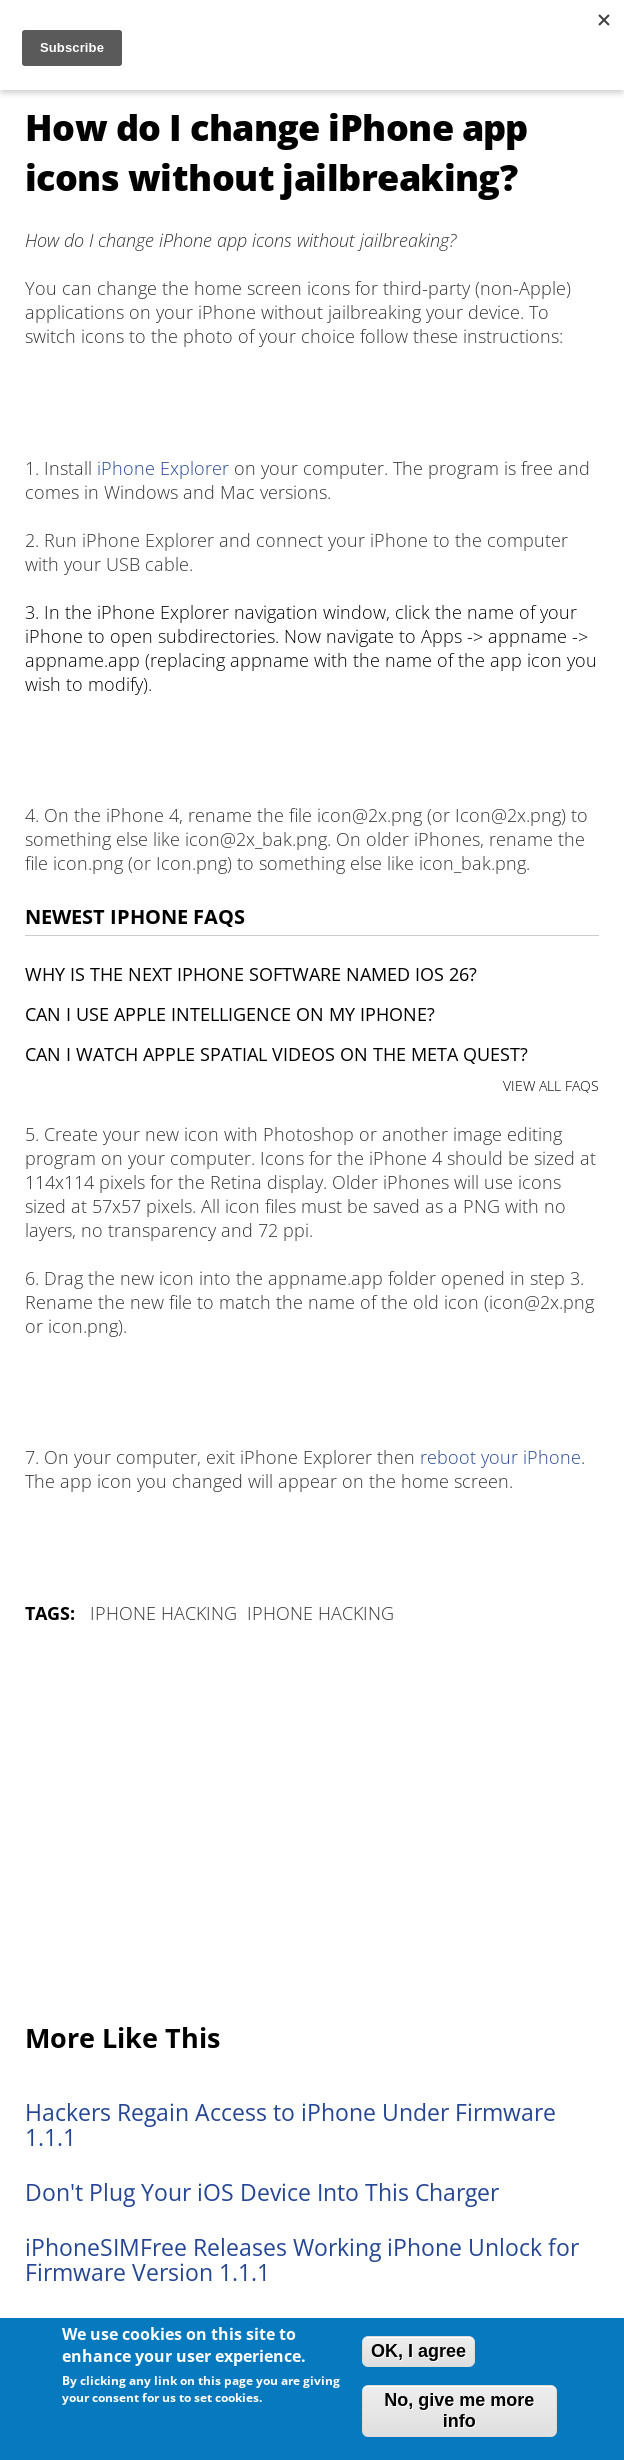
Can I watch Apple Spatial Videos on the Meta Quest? (276, 1054)
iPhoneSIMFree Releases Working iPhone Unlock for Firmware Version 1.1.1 (302, 2260)
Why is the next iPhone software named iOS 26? (251, 974)
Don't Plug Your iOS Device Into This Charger (262, 2192)
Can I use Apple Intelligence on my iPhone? (230, 1014)
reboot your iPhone (500, 1457)
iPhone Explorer (163, 468)
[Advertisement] (312, 1825)
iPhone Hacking (163, 1613)
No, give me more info (459, 2410)
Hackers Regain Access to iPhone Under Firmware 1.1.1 (290, 2125)
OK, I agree (418, 2351)
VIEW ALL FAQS (551, 1085)
